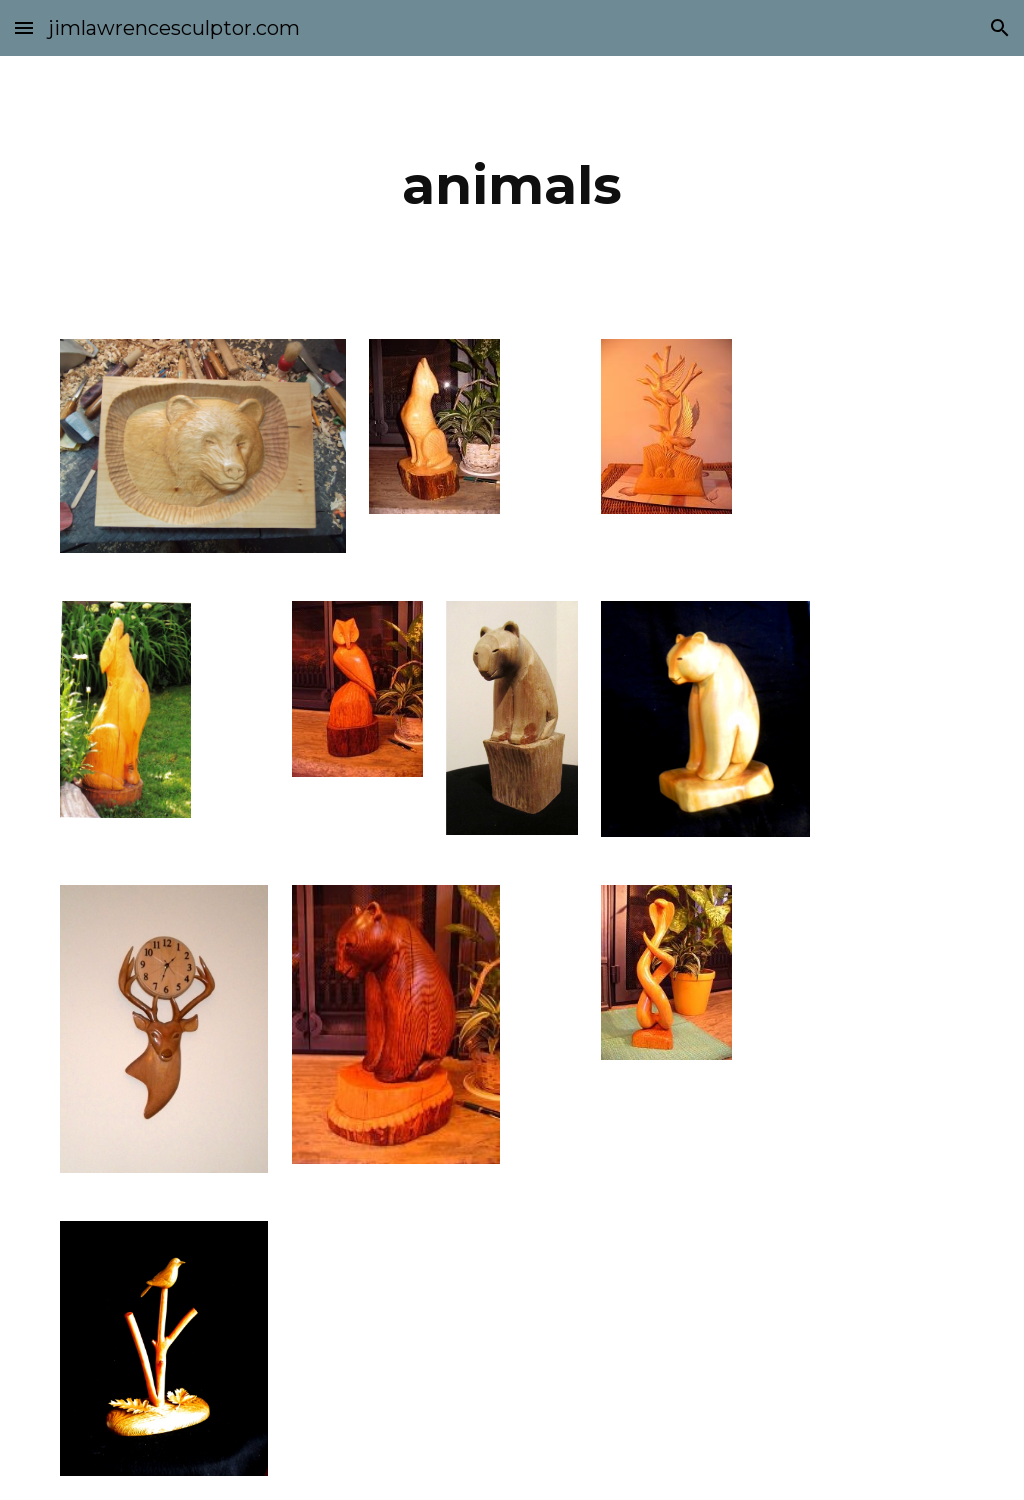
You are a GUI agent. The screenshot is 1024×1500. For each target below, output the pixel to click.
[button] (24, 27)
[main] (511, 185)
